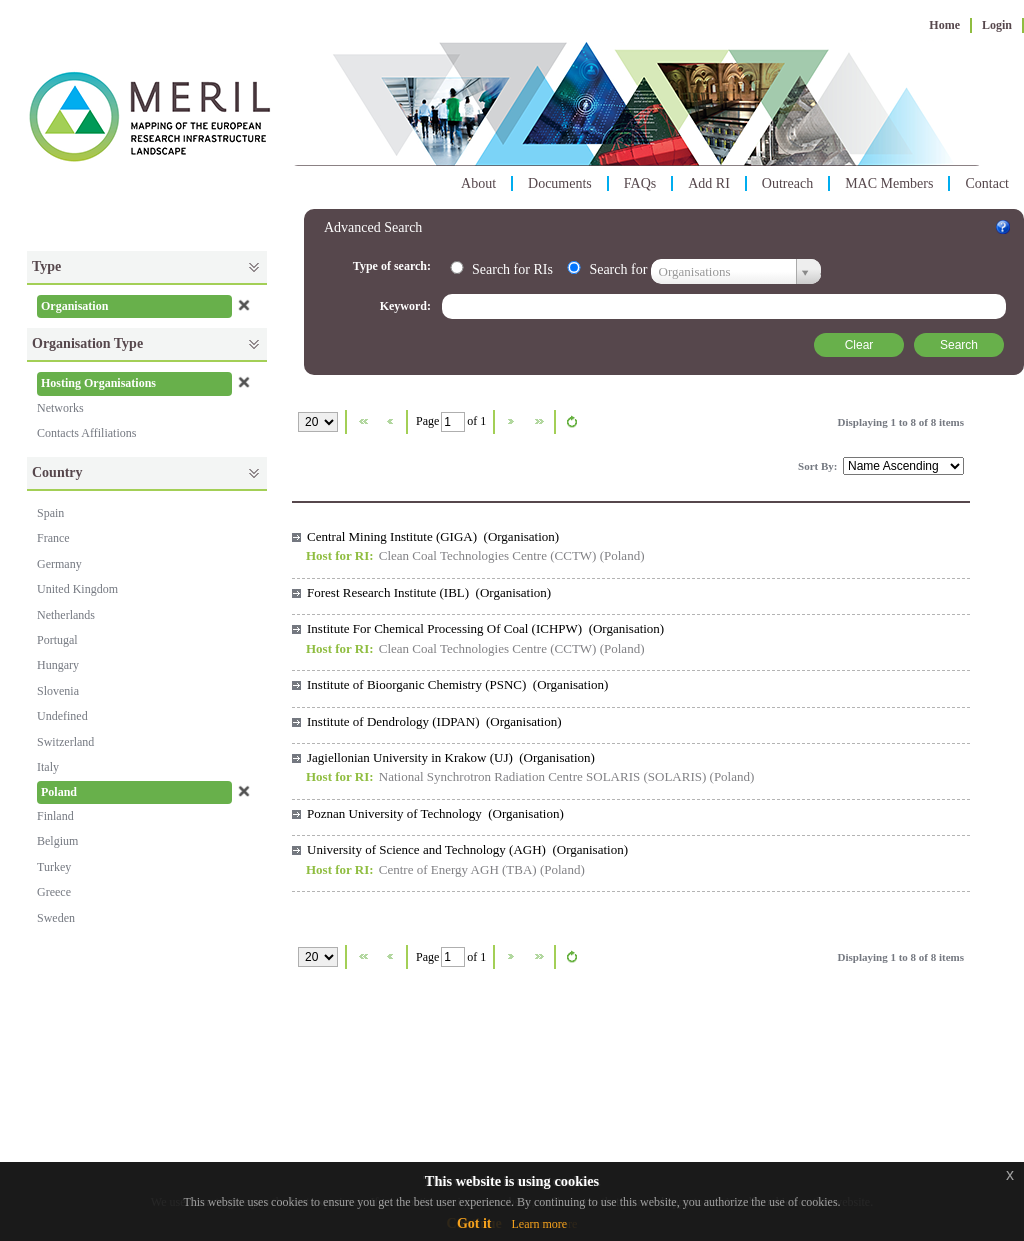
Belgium (57, 841)
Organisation (74, 306)
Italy (48, 767)
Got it (474, 1223)
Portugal (57, 640)
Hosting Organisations (98, 383)
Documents (560, 183)
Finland (55, 816)
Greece (54, 892)
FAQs (640, 183)
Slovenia (58, 691)
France (53, 538)
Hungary (58, 665)
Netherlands (66, 615)
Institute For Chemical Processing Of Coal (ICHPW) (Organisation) (485, 628)
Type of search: (393, 266)
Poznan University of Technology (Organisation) (435, 813)
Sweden (56, 918)
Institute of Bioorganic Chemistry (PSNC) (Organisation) (457, 684)
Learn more (539, 1224)
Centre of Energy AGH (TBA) (458, 869)
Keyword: (407, 306)
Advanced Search (373, 227)
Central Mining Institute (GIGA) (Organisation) (433, 536)
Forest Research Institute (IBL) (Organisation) (429, 592)
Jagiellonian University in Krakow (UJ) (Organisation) (451, 757)
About (478, 183)
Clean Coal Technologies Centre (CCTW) (488, 555)
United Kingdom (77, 589)
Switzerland (65, 742)
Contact (987, 183)
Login (997, 25)
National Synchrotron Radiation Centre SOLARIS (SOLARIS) (543, 776)
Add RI (709, 183)
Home (944, 25)
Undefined (62, 716)
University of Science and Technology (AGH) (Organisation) (467, 849)
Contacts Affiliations (86, 433)
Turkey (54, 867)
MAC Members (889, 183)
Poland (59, 792)
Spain (50, 513)
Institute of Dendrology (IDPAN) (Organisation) (434, 721)
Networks (60, 408)
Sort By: (819, 466)
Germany (59, 564)
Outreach (787, 183)
